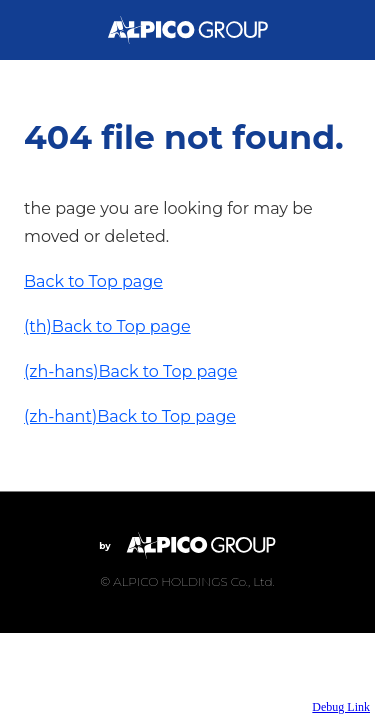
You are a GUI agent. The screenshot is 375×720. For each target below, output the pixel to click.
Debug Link (341, 707)
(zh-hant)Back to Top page (130, 416)
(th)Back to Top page (107, 326)
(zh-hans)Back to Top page (130, 371)
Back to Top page (93, 281)
